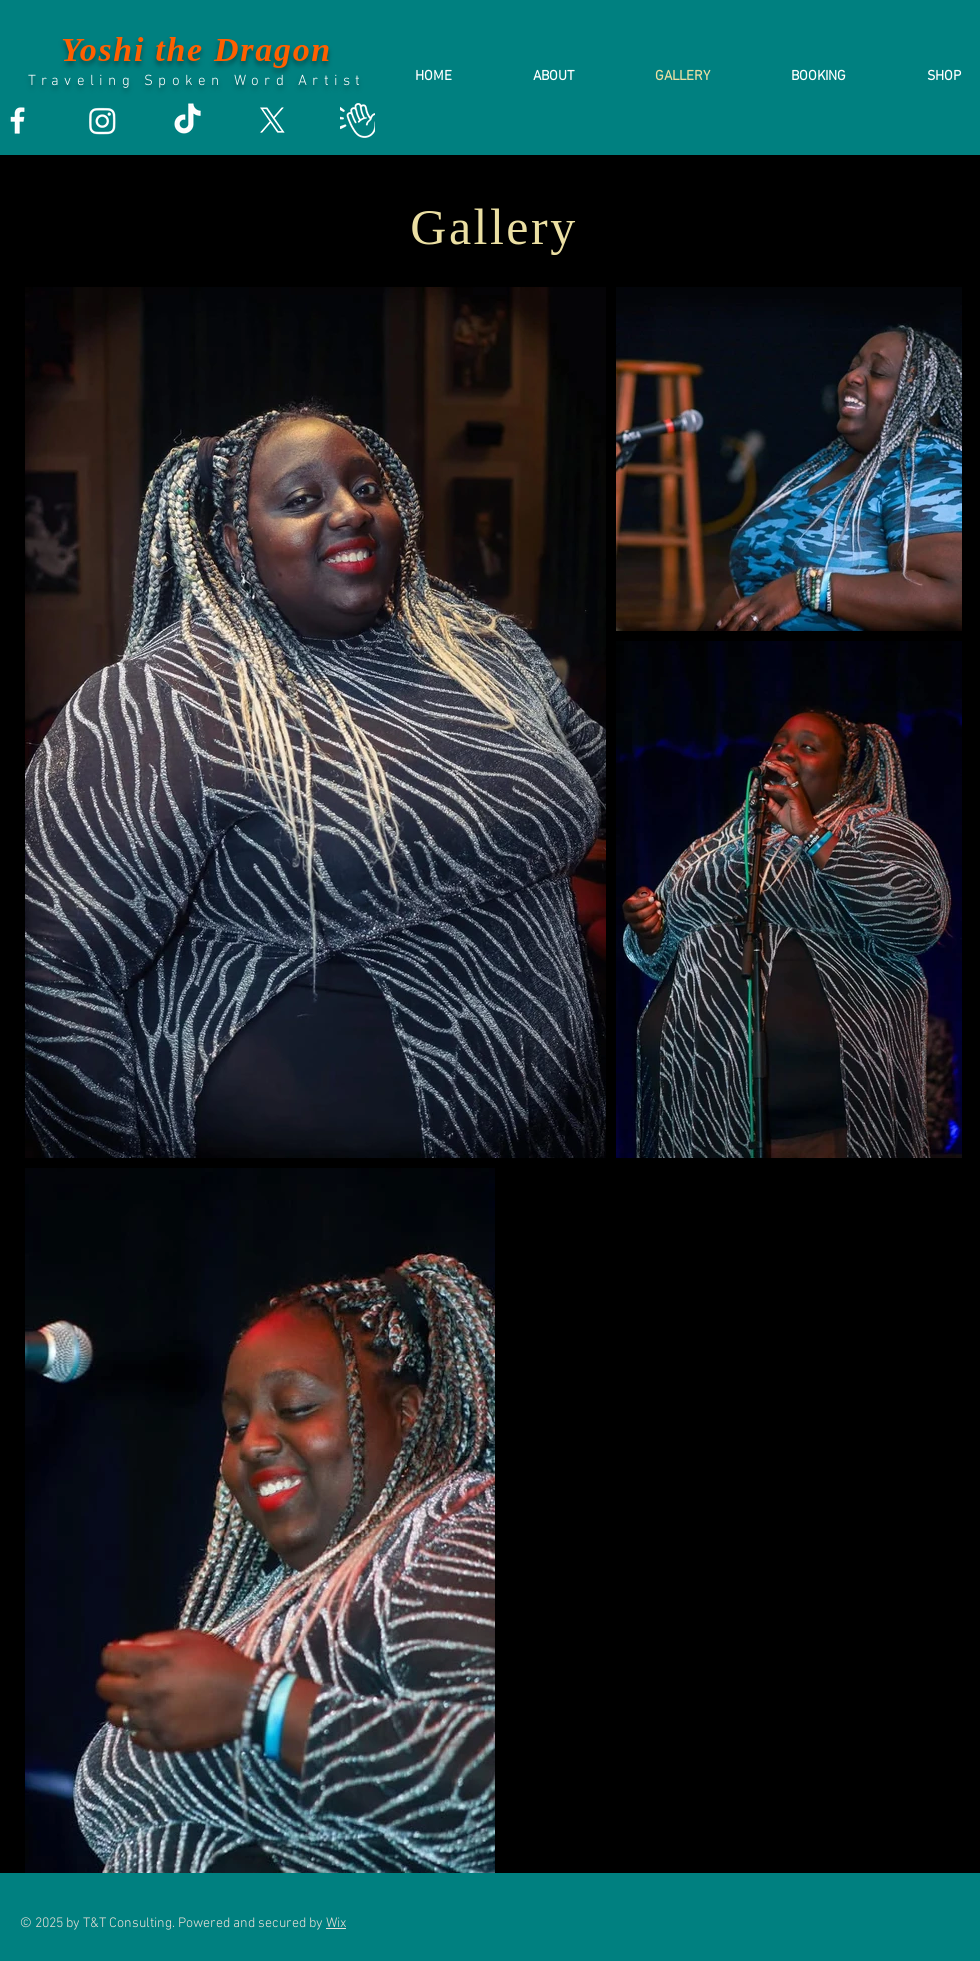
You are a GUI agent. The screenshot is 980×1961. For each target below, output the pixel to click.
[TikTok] (187, 120)
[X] (272, 120)
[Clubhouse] (357, 120)
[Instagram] (102, 120)
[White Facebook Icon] (17, 120)
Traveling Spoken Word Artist (197, 81)
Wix (336, 1923)
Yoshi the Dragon (196, 49)
